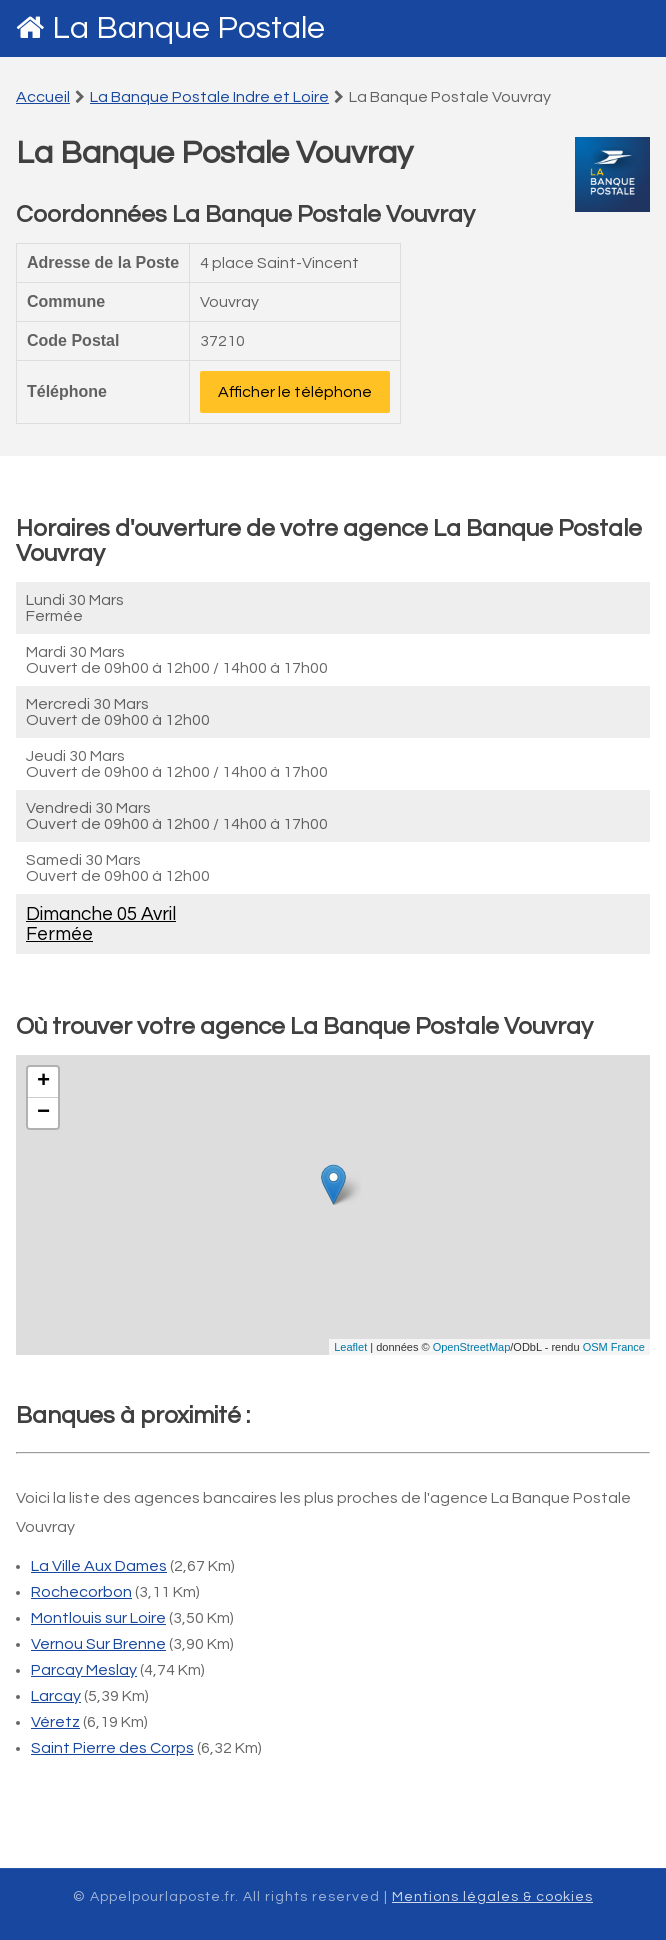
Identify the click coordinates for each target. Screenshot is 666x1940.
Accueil (43, 97)
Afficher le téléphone (295, 392)
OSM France (614, 1347)
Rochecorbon (81, 1592)
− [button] (43, 1113)
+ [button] (43, 1082)
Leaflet (350, 1347)
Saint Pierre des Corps (112, 1748)
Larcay (56, 1696)
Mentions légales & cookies (492, 1897)
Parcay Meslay (84, 1670)
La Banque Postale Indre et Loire (209, 97)
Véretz (55, 1722)
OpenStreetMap (472, 1347)
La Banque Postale (188, 28)
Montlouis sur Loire (98, 1618)
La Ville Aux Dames (99, 1566)
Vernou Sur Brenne (98, 1644)
